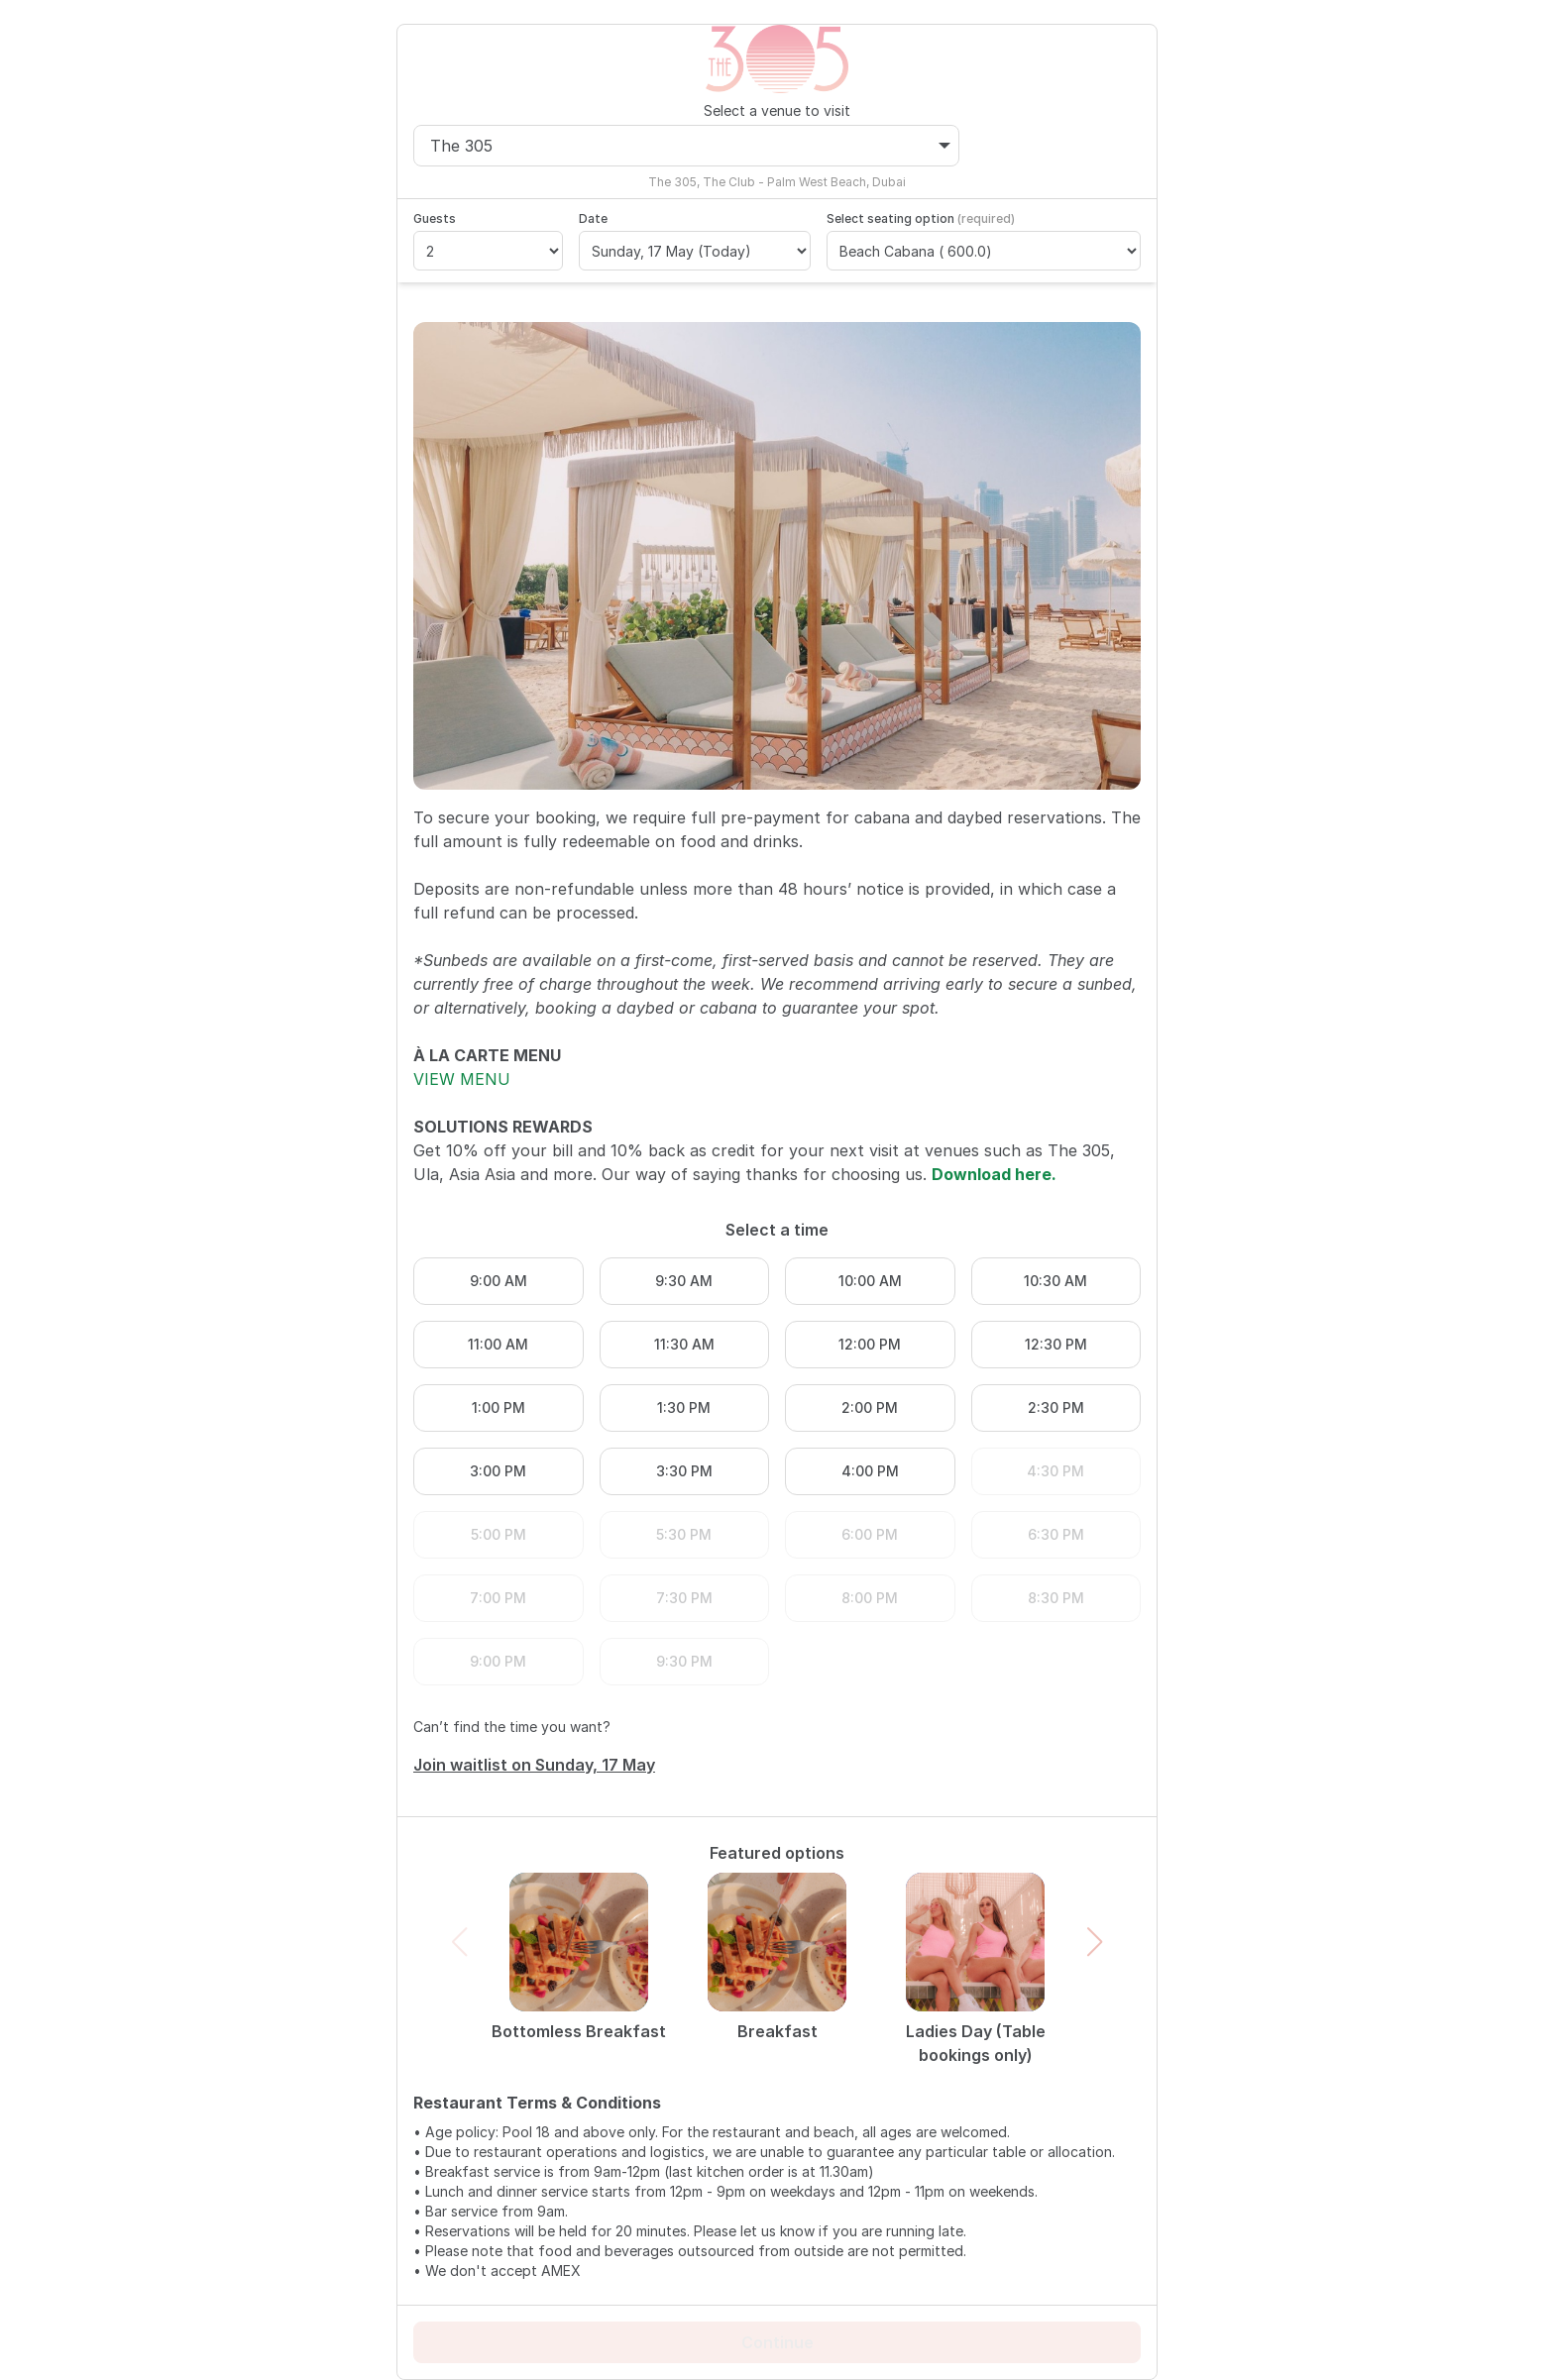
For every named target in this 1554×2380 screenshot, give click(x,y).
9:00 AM (498, 1280)
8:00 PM (869, 1597)
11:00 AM (498, 1344)
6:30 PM (1056, 1534)
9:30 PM (684, 1661)
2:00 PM (869, 1407)
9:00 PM (498, 1661)
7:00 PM (498, 1597)
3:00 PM (498, 1470)
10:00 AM (870, 1280)
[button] (1095, 1942)
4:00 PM (870, 1470)
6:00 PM (869, 1534)
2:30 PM (1056, 1407)
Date (593, 218)
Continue (777, 2342)
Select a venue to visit (777, 110)
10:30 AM (1055, 1280)
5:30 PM (684, 1534)
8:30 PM (1056, 1597)
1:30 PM (684, 1407)
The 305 (690, 146)
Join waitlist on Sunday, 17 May (534, 1765)
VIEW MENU (461, 1079)
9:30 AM (684, 1280)
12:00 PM (869, 1344)
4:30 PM (1055, 1470)
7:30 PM (684, 1597)
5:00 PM (498, 1534)
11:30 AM (684, 1344)
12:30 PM (1056, 1344)
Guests (434, 218)
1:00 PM (498, 1407)
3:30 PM (684, 1470)
